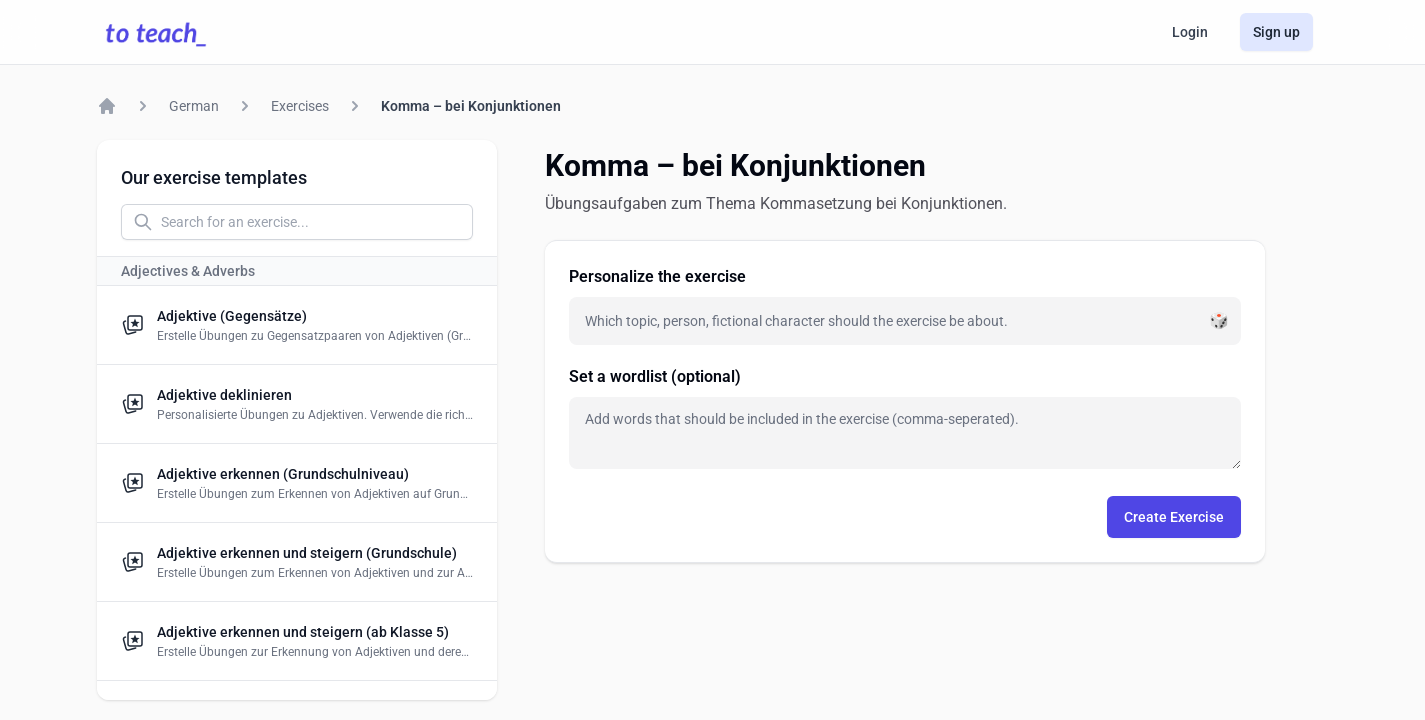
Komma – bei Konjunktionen (471, 106)
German (194, 106)
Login (1190, 32)
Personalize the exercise (657, 276)
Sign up (1276, 32)
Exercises (300, 106)
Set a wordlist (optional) (655, 376)
